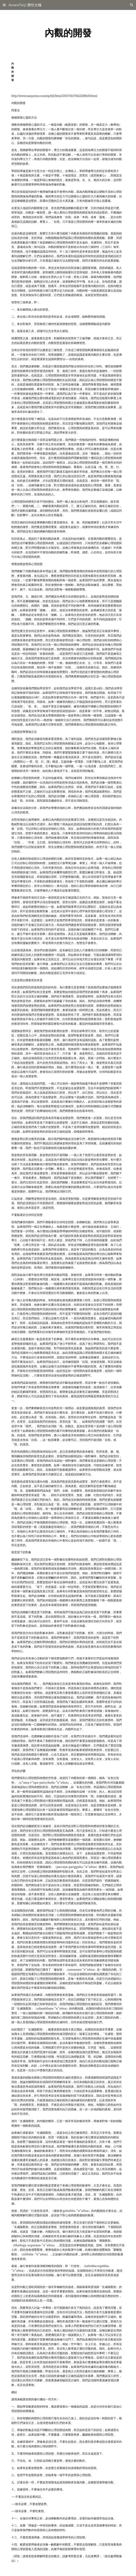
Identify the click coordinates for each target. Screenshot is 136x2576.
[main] (68, 33)
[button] (4, 5)
